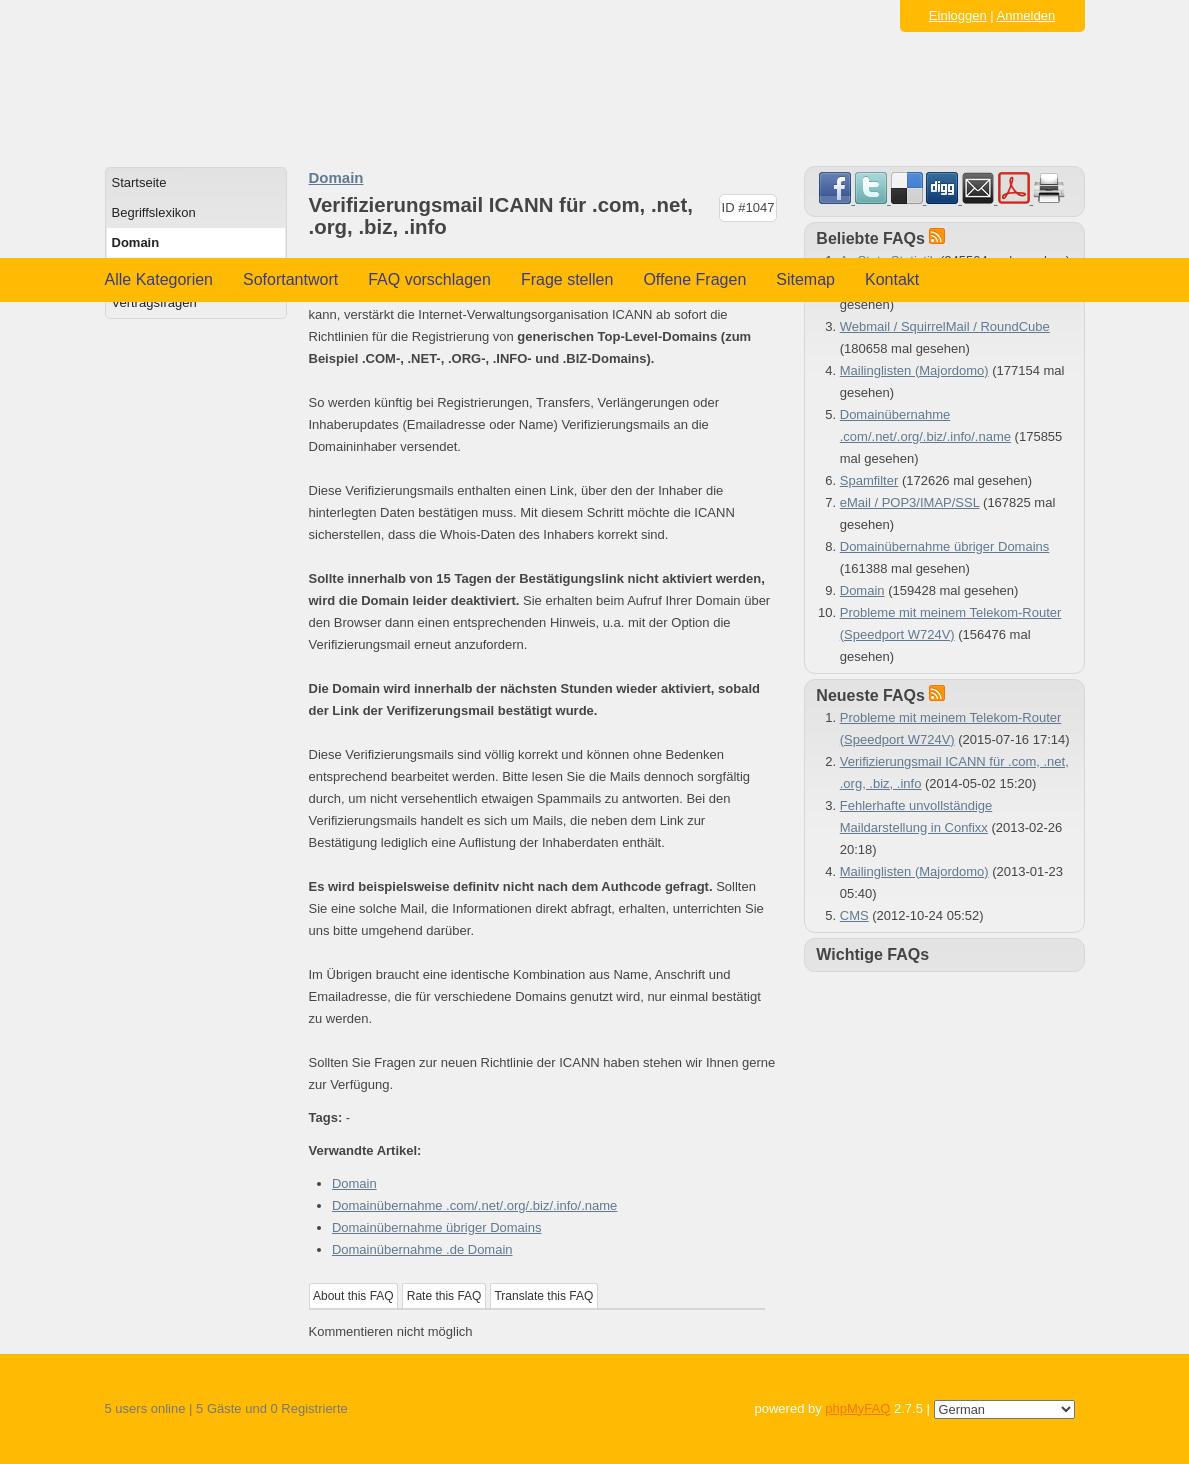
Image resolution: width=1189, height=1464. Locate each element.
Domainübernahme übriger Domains (437, 1227)
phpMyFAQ (857, 1408)
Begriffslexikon (154, 212)
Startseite (139, 182)
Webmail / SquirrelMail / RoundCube (945, 326)
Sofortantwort (290, 279)
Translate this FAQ (543, 1296)
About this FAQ (353, 1296)
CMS (854, 915)
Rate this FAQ (444, 1296)
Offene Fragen (694, 279)
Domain (136, 242)
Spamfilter (869, 480)
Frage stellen (567, 279)
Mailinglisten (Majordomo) (914, 370)
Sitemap (805, 279)
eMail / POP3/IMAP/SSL (910, 502)
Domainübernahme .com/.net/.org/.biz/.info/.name (474, 1205)
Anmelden (1026, 15)
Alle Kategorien (159, 279)
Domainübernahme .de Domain (422, 1249)
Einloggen (958, 15)
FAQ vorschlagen (429, 279)
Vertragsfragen (154, 302)
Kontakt (892, 279)
